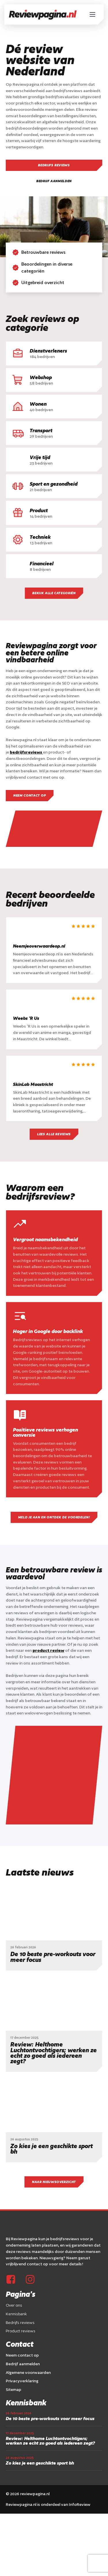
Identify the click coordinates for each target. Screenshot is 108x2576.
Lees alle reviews (54, 1135)
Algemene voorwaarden (28, 2282)
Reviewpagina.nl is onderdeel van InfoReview (48, 2414)
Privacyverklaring (22, 2290)
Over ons (14, 2214)
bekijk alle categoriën (53, 593)
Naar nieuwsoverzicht (54, 2091)
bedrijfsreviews (26, 752)
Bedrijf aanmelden (54, 181)
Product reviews (20, 2240)
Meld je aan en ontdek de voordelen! (54, 1518)
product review (48, 1651)
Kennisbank (16, 2223)
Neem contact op (29, 796)
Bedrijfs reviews (54, 165)
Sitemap (13, 2299)
